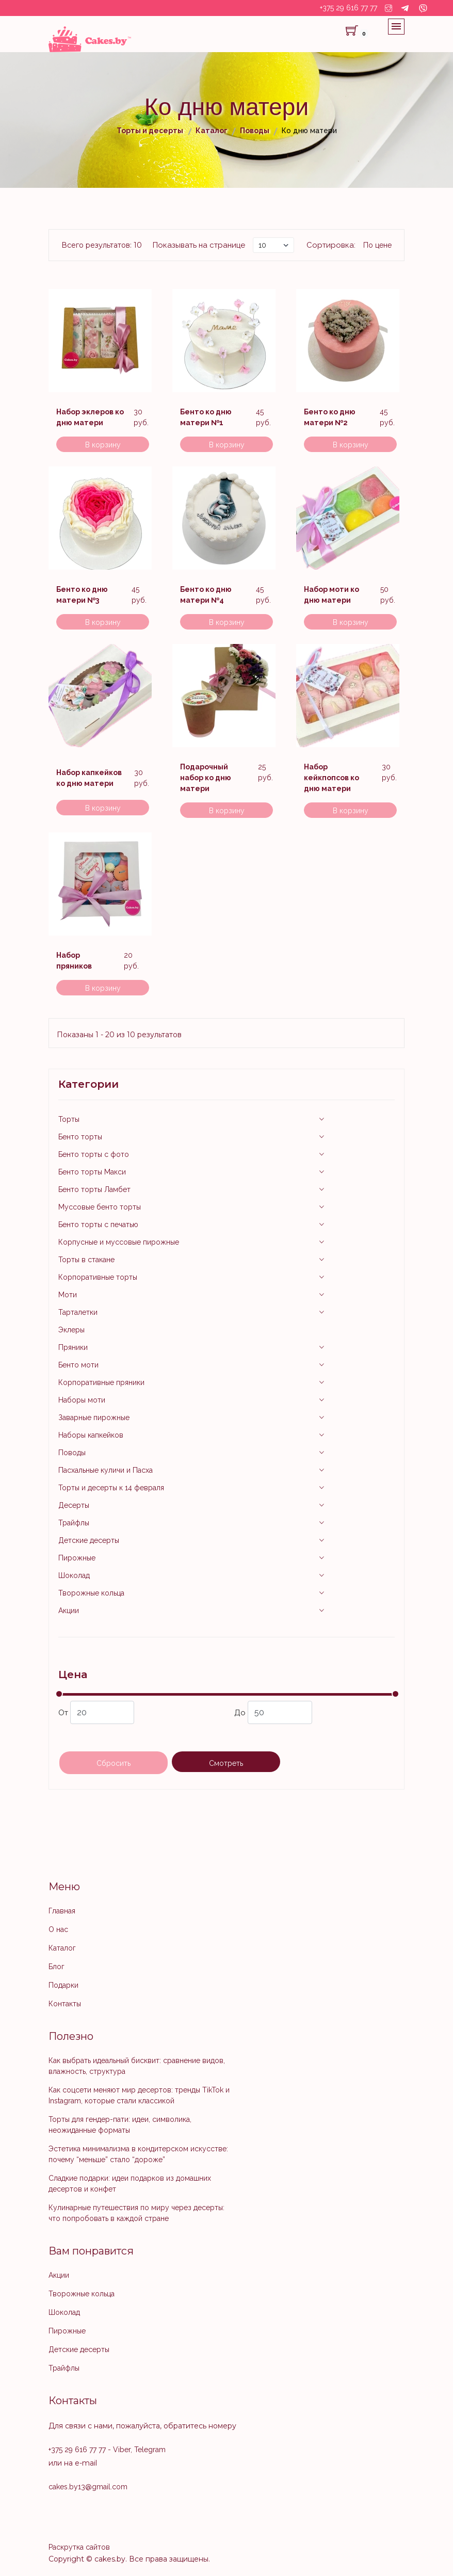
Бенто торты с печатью (98, 1224)
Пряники (73, 1347)
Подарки (63, 1985)
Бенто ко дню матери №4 (206, 594)
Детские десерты (88, 1540)
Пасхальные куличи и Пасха (105, 1470)
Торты (68, 1119)
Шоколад (74, 1575)
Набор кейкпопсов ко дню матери (331, 778)
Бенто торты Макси (92, 1172)
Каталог (62, 1948)
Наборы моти (81, 1400)
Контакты (64, 2004)
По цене (377, 245)
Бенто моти (78, 1365)
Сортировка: (330, 245)
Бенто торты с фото (93, 1154)
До (273, 1712)
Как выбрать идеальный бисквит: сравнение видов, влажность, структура (136, 2065)
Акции (68, 1610)
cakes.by (109, 2559)
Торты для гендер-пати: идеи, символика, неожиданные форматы (119, 2124)
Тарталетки (78, 1312)
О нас (58, 1929)
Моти (67, 1295)
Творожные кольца (91, 1593)
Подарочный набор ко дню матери (205, 778)
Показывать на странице (199, 245)
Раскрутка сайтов (79, 2547)
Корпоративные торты (97, 1277)
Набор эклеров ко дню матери (90, 417)
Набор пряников (74, 960)
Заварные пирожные (94, 1417)
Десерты (73, 1505)
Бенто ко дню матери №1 (206, 417)
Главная (61, 1911)
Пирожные (76, 1558)
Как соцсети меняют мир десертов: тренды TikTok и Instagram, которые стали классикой (139, 2095)
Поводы (72, 1452)
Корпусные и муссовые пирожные (118, 1242)
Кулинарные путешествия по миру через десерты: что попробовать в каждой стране (136, 2213)
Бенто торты (80, 1137)
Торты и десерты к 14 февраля (111, 1488)
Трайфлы (73, 1523)
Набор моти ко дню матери (331, 594)
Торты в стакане (86, 1259)
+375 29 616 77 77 (348, 8)
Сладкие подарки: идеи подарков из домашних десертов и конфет (129, 2183)
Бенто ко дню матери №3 (82, 594)
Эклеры (71, 1330)
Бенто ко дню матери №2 (329, 417)
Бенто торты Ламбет (94, 1189)
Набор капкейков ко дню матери (89, 777)
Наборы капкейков (90, 1435)
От (96, 1712)
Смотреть (226, 1763)
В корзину (103, 445)
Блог (56, 1966)
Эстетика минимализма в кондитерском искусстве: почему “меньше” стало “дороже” (138, 2154)
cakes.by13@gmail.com (87, 2487)
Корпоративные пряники (101, 1382)
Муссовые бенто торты (99, 1207)
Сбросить (113, 1763)
